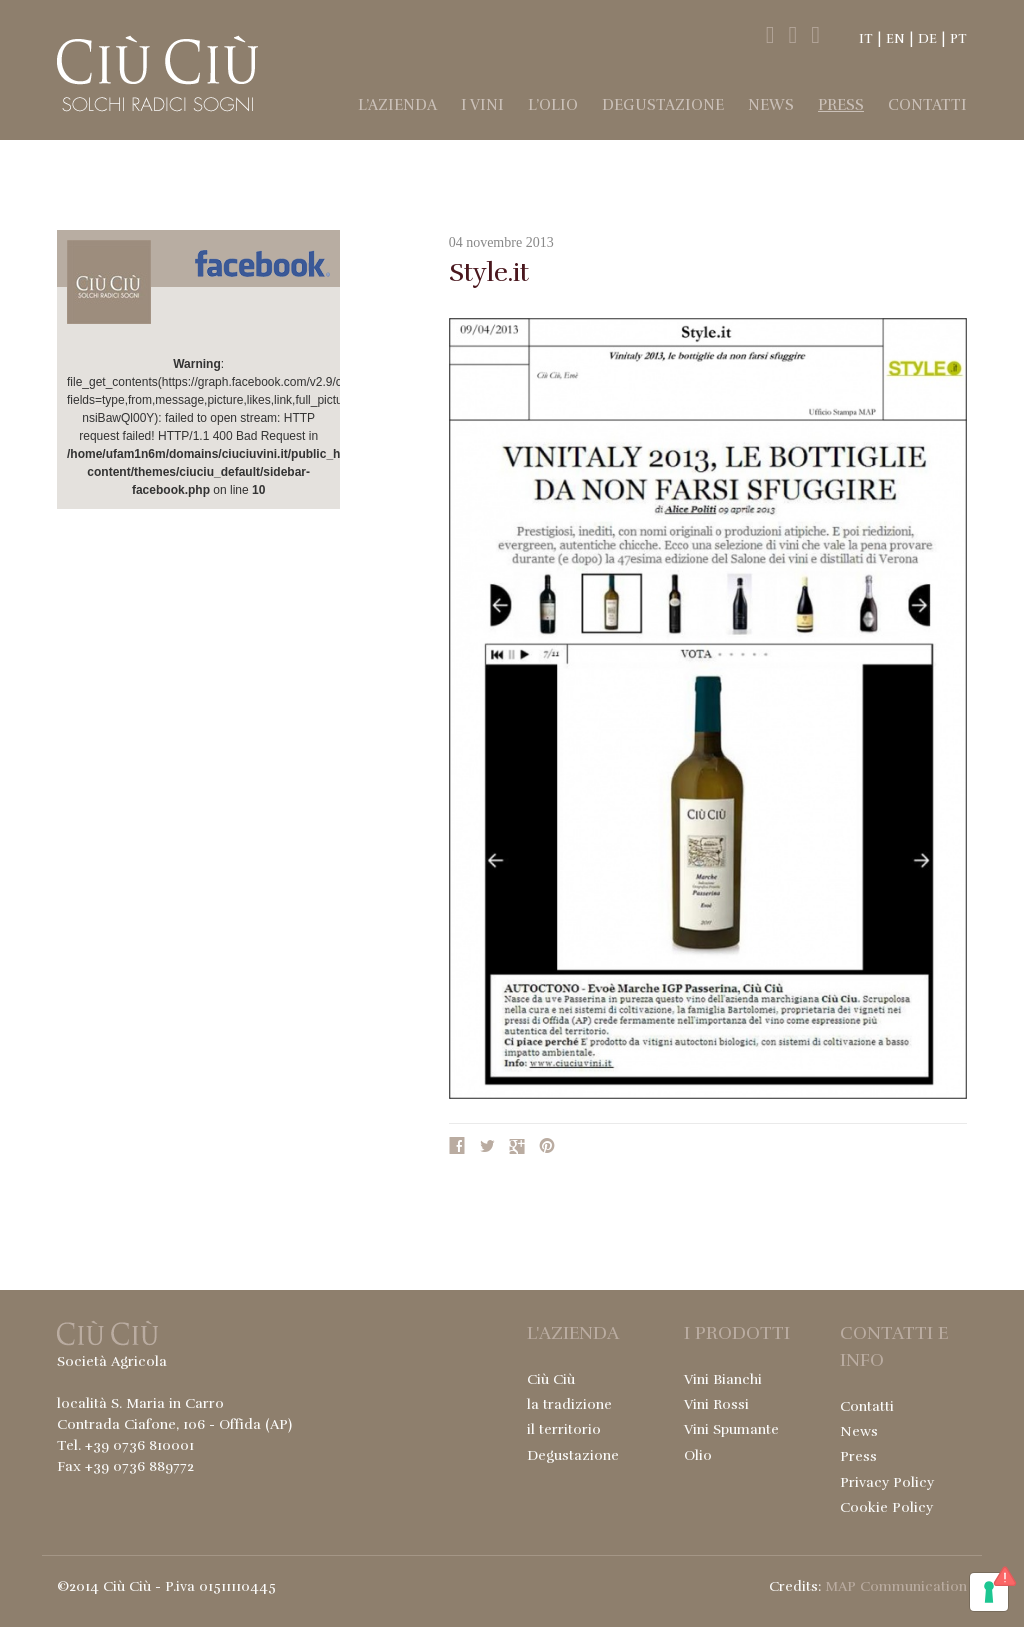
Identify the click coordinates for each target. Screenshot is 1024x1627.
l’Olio (553, 105)
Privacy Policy (887, 1482)
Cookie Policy (886, 1507)
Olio (698, 1455)
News (771, 105)
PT (958, 39)
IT (866, 39)
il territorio (564, 1429)
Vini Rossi (716, 1404)
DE (927, 39)
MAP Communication (896, 1586)
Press (841, 105)
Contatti (927, 105)
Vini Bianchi (723, 1379)
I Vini (482, 105)
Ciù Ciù (551, 1379)
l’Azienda (397, 105)
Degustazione (663, 105)
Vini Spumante (731, 1429)
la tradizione (569, 1404)
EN (895, 39)
